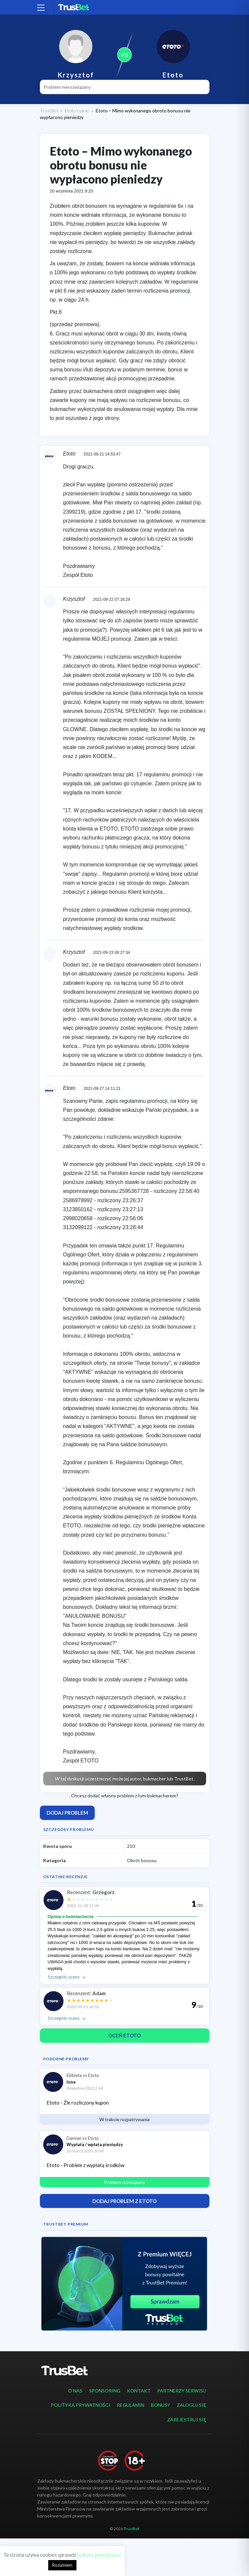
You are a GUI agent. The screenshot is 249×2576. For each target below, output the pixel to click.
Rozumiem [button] (62, 2565)
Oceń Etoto (124, 2035)
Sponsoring (104, 2390)
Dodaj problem (67, 1813)
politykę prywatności (99, 2555)
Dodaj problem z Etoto (124, 2201)
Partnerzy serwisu (181, 2390)
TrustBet (49, 110)
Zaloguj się (191, 2405)
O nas (75, 2390)
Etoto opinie (77, 110)
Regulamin (130, 2405)
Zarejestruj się (186, 2419)
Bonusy (160, 2405)
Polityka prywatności (80, 2405)
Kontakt (139, 2390)
